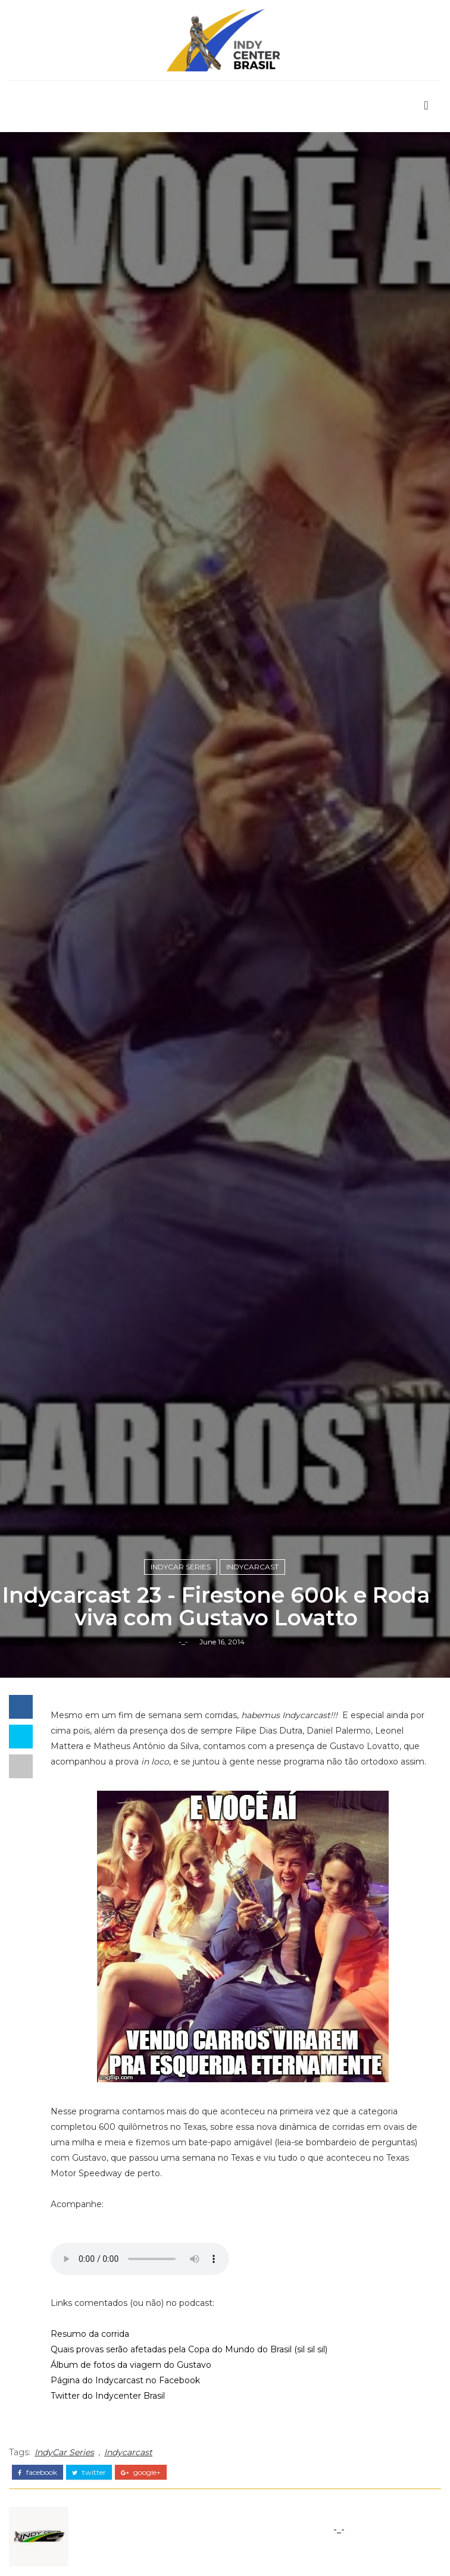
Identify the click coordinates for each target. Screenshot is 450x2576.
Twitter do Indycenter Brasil (108, 2395)
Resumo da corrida (90, 2334)
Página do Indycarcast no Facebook (125, 2380)
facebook (37, 2472)
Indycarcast (252, 1566)
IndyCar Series (181, 1566)
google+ (141, 2472)
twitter (89, 2472)
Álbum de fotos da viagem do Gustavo (131, 2364)
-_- (183, 1641)
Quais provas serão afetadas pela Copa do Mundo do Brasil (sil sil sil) (189, 2349)
